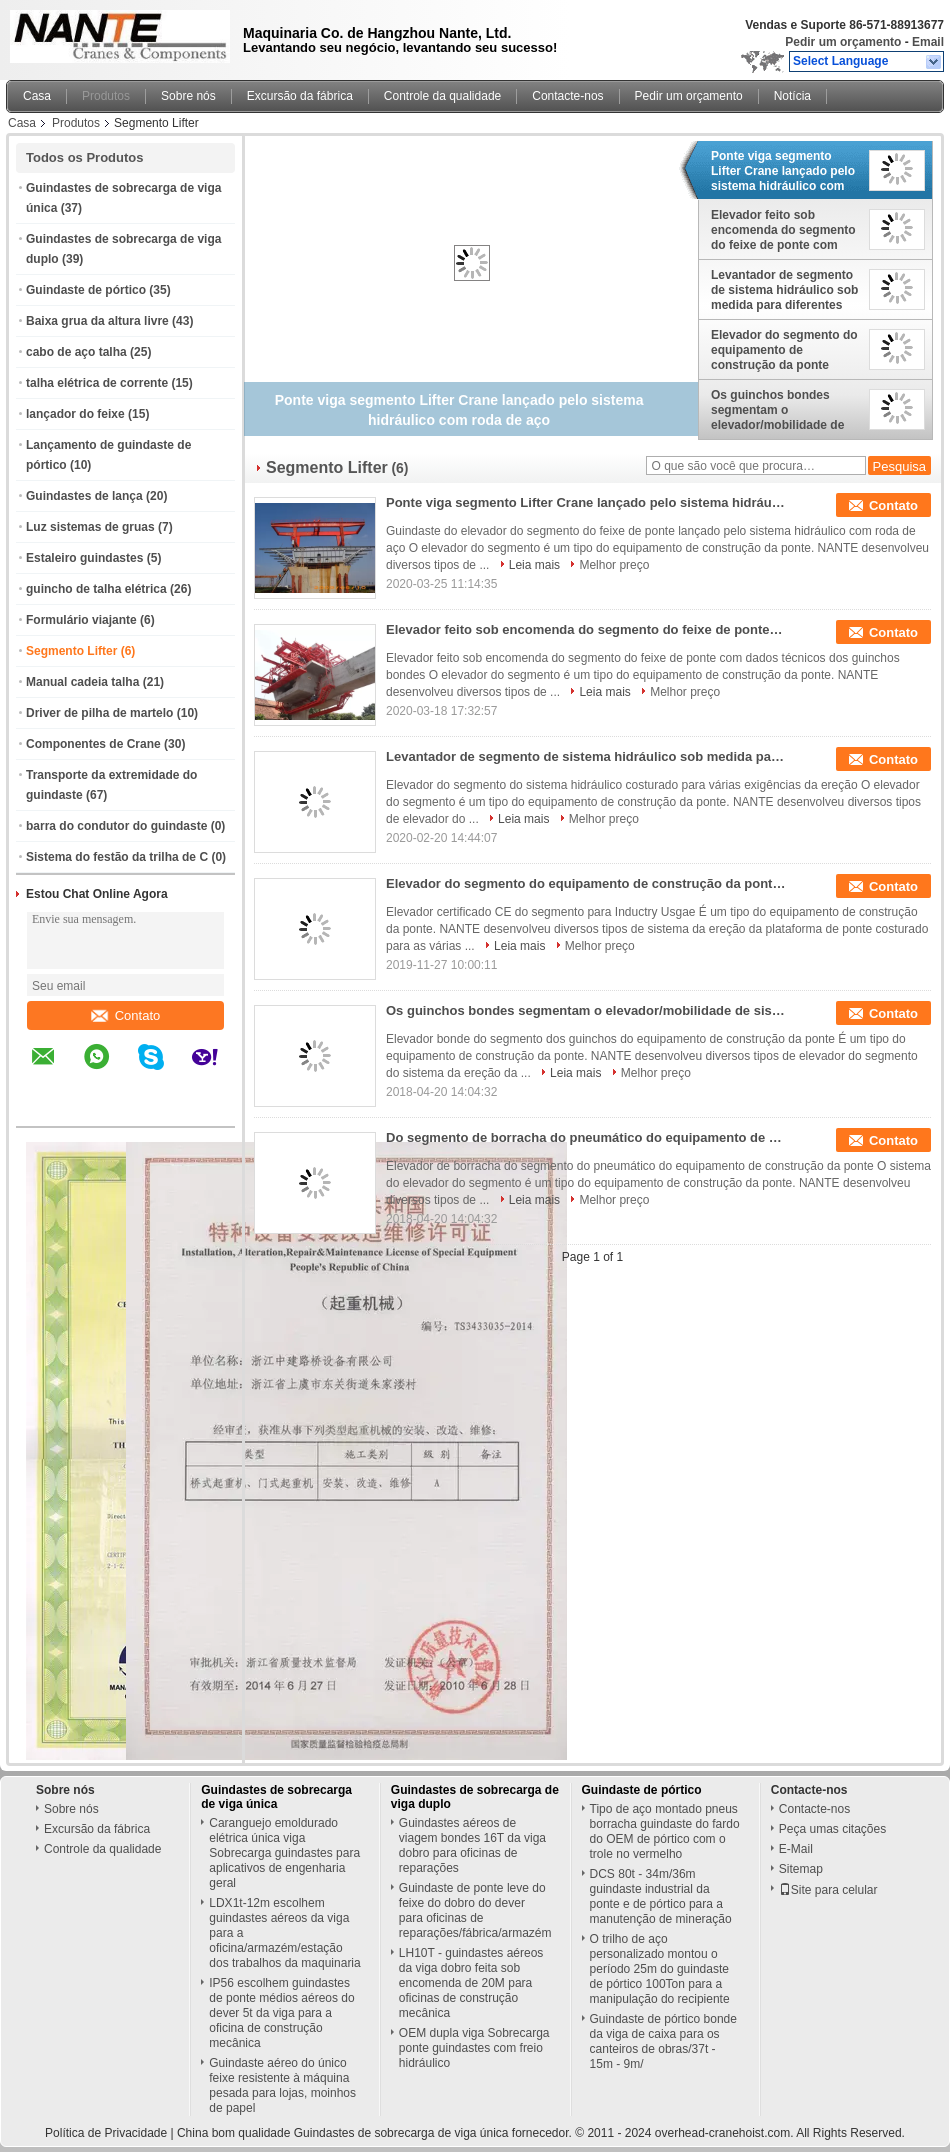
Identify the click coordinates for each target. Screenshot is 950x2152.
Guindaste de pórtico (86, 290)
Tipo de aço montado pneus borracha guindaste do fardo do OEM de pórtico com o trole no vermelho (665, 1831)
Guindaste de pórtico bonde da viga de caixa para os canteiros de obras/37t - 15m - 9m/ (663, 2041)
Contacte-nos (567, 96)
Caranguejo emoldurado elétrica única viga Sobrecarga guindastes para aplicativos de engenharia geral (284, 1853)
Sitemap (801, 1869)
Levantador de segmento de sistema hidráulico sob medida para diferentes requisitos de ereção (784, 290)
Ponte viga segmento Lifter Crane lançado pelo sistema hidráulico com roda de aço (783, 171)
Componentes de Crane (93, 744)
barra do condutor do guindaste (116, 826)
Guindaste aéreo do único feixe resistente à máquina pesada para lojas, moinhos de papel (282, 2085)
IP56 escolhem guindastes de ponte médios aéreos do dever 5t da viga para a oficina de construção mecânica (281, 2013)
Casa (37, 96)
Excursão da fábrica (300, 96)
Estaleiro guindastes (84, 558)
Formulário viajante (81, 620)
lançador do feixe (75, 414)
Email (928, 42)
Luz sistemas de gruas (90, 527)
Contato (126, 1015)
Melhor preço (614, 565)
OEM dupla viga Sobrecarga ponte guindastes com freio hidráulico (474, 2048)
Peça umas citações (832, 1829)
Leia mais (534, 565)
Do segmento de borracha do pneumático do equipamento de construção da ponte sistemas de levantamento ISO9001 (586, 1137)
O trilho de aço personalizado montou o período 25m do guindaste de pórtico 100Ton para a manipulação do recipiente (660, 1969)
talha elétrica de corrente (97, 383)
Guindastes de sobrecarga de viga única (276, 1797)
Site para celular (828, 1890)
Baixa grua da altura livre (97, 321)
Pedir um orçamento (843, 42)
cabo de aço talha (76, 352)
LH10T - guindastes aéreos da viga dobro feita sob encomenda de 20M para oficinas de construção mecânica (471, 1983)
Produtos (106, 96)
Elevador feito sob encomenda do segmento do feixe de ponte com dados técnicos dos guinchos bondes (783, 230)
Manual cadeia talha (82, 682)
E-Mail (796, 1849)
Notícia (792, 96)
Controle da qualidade (442, 96)
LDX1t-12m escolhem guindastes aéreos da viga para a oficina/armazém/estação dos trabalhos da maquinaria (284, 1933)
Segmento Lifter (71, 651)
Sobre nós (188, 96)
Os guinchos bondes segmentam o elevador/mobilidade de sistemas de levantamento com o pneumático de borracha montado (785, 410)
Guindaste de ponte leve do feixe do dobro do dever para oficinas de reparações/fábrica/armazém (475, 1910)
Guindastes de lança (84, 496)
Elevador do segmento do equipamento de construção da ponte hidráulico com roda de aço (784, 350)
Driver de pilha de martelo (99, 713)
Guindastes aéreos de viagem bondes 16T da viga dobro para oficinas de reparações (472, 1845)
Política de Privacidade (106, 2133)
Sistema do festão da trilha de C (117, 857)
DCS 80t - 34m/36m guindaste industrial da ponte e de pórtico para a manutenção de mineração (661, 1896)
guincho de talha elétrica (96, 589)
